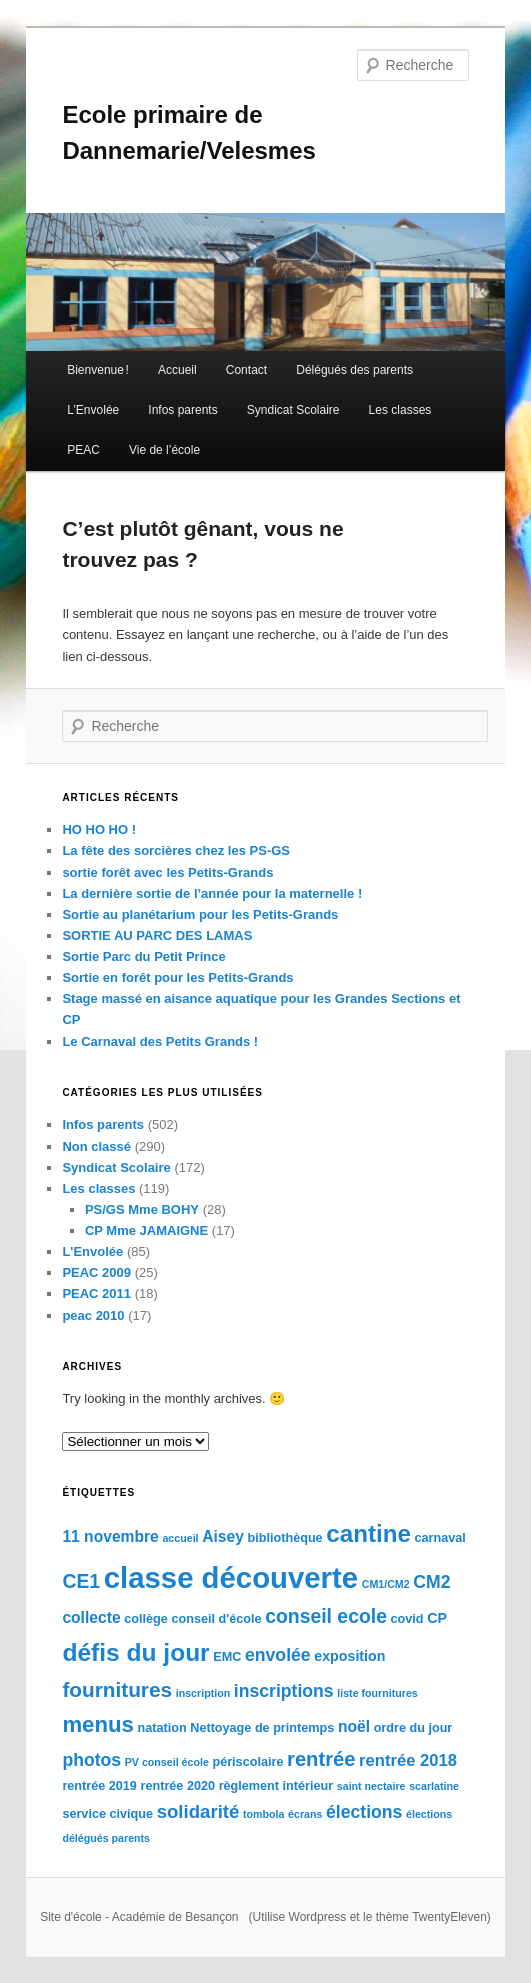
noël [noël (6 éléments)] (354, 1726)
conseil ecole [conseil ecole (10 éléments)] (326, 1616)
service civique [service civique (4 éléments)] (107, 1814)
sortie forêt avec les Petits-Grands (167, 872)
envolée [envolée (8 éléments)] (278, 1655)
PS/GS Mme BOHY (142, 1209)
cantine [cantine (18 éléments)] (368, 1533)
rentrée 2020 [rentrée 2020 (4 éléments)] (178, 1786)
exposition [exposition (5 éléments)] (349, 1656)
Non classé (96, 1146)
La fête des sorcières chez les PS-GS (176, 850)
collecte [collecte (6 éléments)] (91, 1617)
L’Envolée (93, 410)
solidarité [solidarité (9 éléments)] (198, 1811)
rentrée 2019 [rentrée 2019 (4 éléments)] (99, 1786)
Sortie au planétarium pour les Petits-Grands (200, 914)
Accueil (177, 370)
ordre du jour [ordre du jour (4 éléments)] (413, 1728)
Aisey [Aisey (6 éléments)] (223, 1536)
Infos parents (182, 410)
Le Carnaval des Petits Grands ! (160, 1041)
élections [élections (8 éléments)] (364, 1812)
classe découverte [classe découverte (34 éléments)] (231, 1577)
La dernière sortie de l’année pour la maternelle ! (212, 893)
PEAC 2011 (96, 1293)
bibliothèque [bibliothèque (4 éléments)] (285, 1538)
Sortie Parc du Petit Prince (143, 956)
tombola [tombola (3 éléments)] (263, 1814)
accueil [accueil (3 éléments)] (180, 1538)
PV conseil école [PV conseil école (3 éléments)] (167, 1762)
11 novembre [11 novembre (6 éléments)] (110, 1536)
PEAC (83, 450)
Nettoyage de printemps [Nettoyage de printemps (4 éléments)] (262, 1728)
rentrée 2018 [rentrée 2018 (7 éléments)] (408, 1760)
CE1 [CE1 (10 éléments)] (81, 1581)
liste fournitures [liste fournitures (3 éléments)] (377, 1693)
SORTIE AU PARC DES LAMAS (157, 935)
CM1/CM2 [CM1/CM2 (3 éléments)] (386, 1584)
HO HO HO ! (99, 829)
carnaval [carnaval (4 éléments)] (439, 1538)
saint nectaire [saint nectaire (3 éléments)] (371, 1786)
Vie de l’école (164, 450)
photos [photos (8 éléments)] (91, 1760)
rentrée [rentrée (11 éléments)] (321, 1759)
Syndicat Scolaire (293, 410)
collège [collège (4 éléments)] (146, 1619)
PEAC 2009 (96, 1272)
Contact (246, 370)
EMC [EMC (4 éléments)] (227, 1657)
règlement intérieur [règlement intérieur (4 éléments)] (276, 1786)
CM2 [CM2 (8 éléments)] (431, 1582)
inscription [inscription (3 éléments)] (203, 1693)
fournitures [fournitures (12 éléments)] (117, 1689)
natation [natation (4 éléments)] (161, 1728)
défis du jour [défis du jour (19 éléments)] (135, 1652)
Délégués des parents (354, 370)
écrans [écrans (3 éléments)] (305, 1814)
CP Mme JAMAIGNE (146, 1230)
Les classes (400, 410)
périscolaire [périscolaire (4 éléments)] (247, 1762)
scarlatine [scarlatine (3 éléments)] (434, 1786)
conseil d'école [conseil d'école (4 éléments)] (216, 1619)
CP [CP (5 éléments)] (437, 1618)
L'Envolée (92, 1251)
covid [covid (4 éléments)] (407, 1619)
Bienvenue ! (98, 370)
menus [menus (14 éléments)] (97, 1724)
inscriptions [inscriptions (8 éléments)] (284, 1691)
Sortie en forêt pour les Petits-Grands (177, 977)
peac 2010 (93, 1315)
